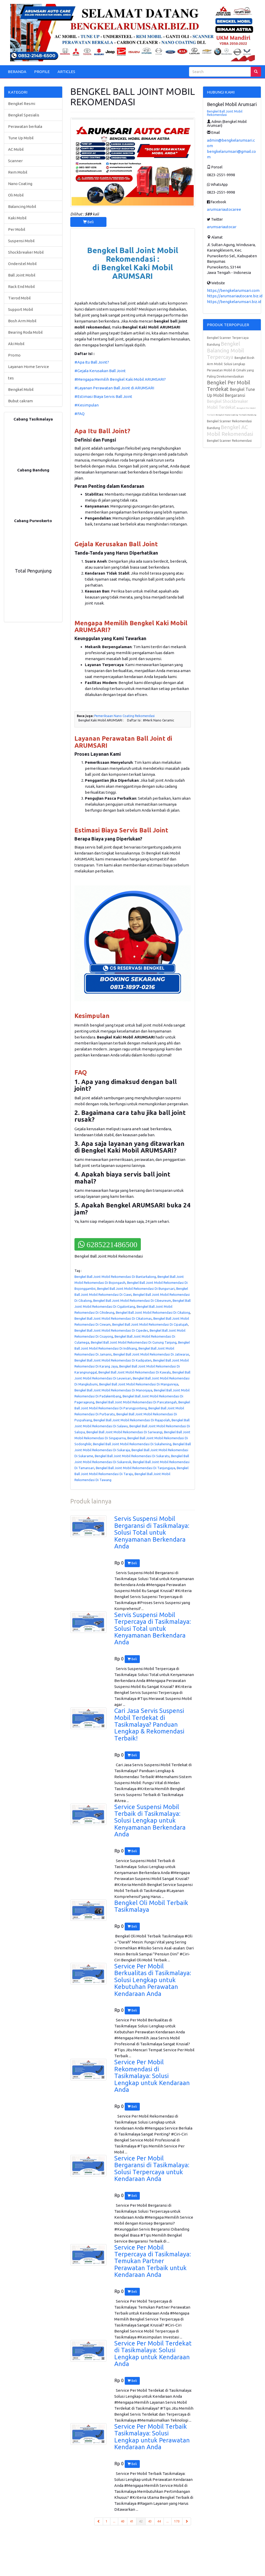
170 (177, 2521)
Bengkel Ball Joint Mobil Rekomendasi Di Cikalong (153, 1312)
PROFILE (42, 71)
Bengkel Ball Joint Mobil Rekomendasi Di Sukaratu (132, 1456)
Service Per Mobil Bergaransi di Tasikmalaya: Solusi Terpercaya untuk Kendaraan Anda (151, 2168)
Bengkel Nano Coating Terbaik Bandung (236, 415)
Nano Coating (20, 183)
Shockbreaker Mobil (26, 252)
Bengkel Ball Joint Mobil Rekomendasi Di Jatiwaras (151, 1354)
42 (142, 2521)
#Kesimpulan (86, 405)
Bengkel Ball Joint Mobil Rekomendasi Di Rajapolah (131, 1420)
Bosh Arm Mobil (22, 321)
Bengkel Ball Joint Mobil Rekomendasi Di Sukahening (132, 1444)
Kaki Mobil (17, 218)
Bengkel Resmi (21, 103)
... (114, 2521)
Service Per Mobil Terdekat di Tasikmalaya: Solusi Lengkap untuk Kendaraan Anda (153, 2353)
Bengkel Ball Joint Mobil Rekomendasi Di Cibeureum (132, 1300)
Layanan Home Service (28, 366)
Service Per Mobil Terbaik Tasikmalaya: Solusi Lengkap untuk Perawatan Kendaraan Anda (152, 2436)
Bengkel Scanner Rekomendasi (229, 440)
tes (11, 378)
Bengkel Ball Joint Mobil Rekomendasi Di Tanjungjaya (135, 1468)
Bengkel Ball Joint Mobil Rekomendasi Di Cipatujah (150, 1324)
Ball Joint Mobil (21, 275)
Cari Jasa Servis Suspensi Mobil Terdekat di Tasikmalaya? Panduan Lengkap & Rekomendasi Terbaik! (149, 1724)
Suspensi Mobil (21, 241)
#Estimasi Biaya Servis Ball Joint (103, 396)
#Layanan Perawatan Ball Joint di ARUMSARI (114, 388)
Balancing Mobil (22, 206)
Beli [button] (88, 222)
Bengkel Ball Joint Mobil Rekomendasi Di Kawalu (134, 1372)
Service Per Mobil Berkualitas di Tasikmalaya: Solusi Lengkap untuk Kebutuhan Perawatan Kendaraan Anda (152, 1980)
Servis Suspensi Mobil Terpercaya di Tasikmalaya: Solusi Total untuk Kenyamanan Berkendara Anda (152, 1628)
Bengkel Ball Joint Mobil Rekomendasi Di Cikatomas (113, 1318)
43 (150, 2521)
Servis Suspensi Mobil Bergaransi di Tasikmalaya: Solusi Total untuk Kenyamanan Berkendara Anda (151, 1532)
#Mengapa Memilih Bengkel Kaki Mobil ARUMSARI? (120, 379)
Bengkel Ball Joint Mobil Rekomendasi (224, 113)
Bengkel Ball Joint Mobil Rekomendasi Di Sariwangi (124, 1432)
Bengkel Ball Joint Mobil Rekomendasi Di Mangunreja (138, 1384)
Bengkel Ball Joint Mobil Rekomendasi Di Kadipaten (113, 1360)
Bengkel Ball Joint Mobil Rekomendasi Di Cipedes (111, 1330)
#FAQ (79, 413)
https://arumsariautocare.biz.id (234, 296)
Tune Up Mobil (21, 138)
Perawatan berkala (25, 126)
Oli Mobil (16, 195)
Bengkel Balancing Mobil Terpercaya (225, 350)
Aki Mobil (16, 343)
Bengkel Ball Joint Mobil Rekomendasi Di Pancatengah (136, 1402)
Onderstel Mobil (22, 263)
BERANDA (17, 71)
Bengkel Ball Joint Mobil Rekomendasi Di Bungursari (136, 1288)
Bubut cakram (20, 401)
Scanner (15, 161)
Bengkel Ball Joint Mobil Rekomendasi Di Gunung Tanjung (133, 1342)
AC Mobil (16, 149)
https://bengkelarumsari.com (233, 290)
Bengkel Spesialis (23, 115)
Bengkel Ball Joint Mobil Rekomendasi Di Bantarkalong (115, 1276)
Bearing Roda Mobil (25, 332)
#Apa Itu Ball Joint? (91, 362)
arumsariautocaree (224, 209)
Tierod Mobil (19, 298)
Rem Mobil (17, 172)
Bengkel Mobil (21, 389)
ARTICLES (66, 71)
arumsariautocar (221, 227)
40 (122, 2521)
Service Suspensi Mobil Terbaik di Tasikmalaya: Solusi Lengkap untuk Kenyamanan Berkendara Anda (150, 1820)
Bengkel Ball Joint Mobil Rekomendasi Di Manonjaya (113, 1390)
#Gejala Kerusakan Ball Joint (100, 371)
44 (159, 2521)
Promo (14, 355)
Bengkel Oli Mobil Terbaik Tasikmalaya (151, 1906)
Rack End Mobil (21, 286)
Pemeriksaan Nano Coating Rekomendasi (124, 716)
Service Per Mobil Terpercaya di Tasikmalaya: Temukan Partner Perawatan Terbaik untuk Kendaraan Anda (152, 2261)
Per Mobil (16, 229)
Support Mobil (20, 309)
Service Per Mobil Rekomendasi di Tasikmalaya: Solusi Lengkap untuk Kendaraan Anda (152, 2076)
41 (132, 2521)
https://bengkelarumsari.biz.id (234, 301)
